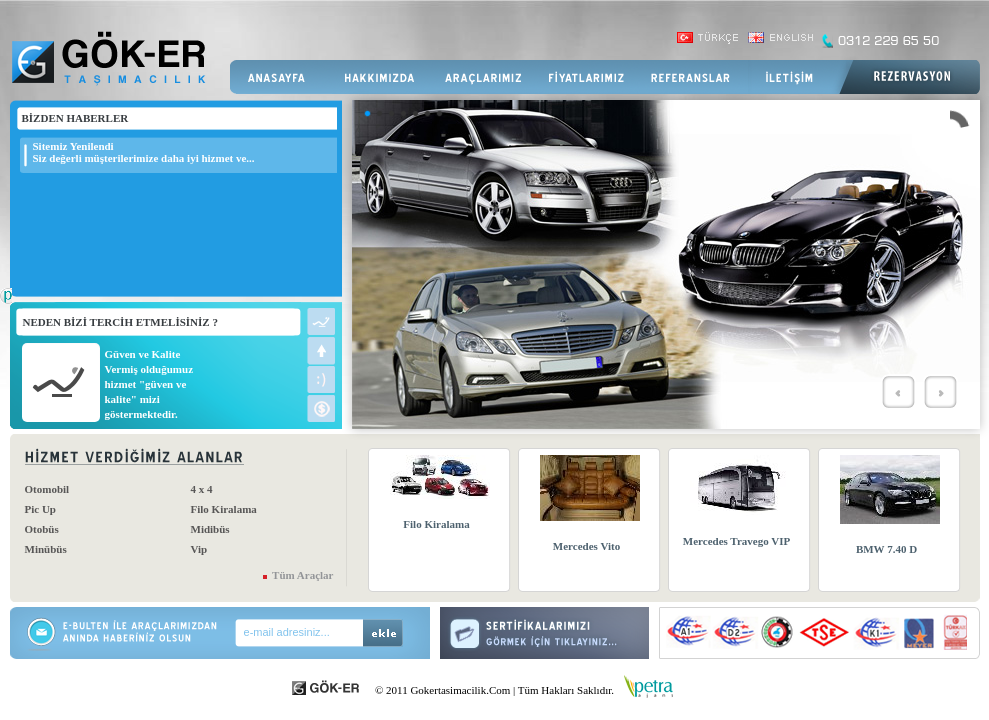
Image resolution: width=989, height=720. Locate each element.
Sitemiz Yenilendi (73, 146)
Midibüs (210, 529)
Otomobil (47, 489)
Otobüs (42, 529)
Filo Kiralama (224, 509)
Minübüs (46, 549)
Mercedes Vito (586, 546)
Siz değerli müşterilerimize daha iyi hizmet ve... (144, 158)
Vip (199, 549)
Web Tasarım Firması (6, 306)
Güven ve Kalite (143, 354)
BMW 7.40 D (886, 549)
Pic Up (40, 509)
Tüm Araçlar (302, 575)
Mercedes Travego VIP (736, 541)
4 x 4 (202, 489)
